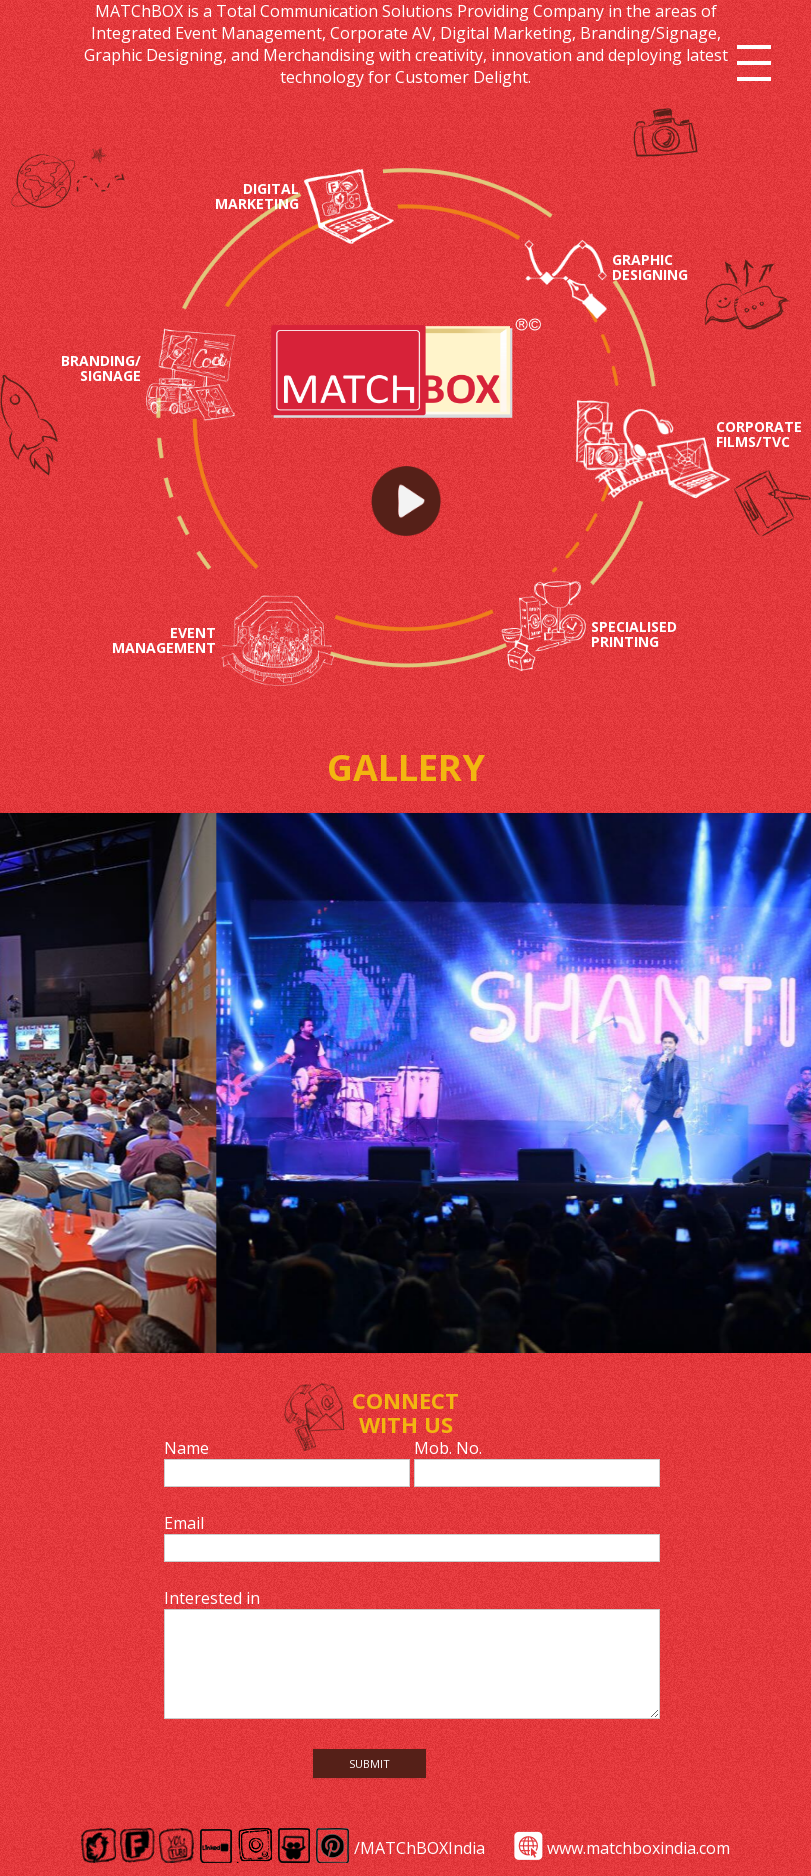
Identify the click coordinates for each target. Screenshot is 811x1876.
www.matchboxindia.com (638, 1848)
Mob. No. (448, 1448)
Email (184, 1523)
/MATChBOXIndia (419, 1848)
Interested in (212, 1598)
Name (186, 1448)
